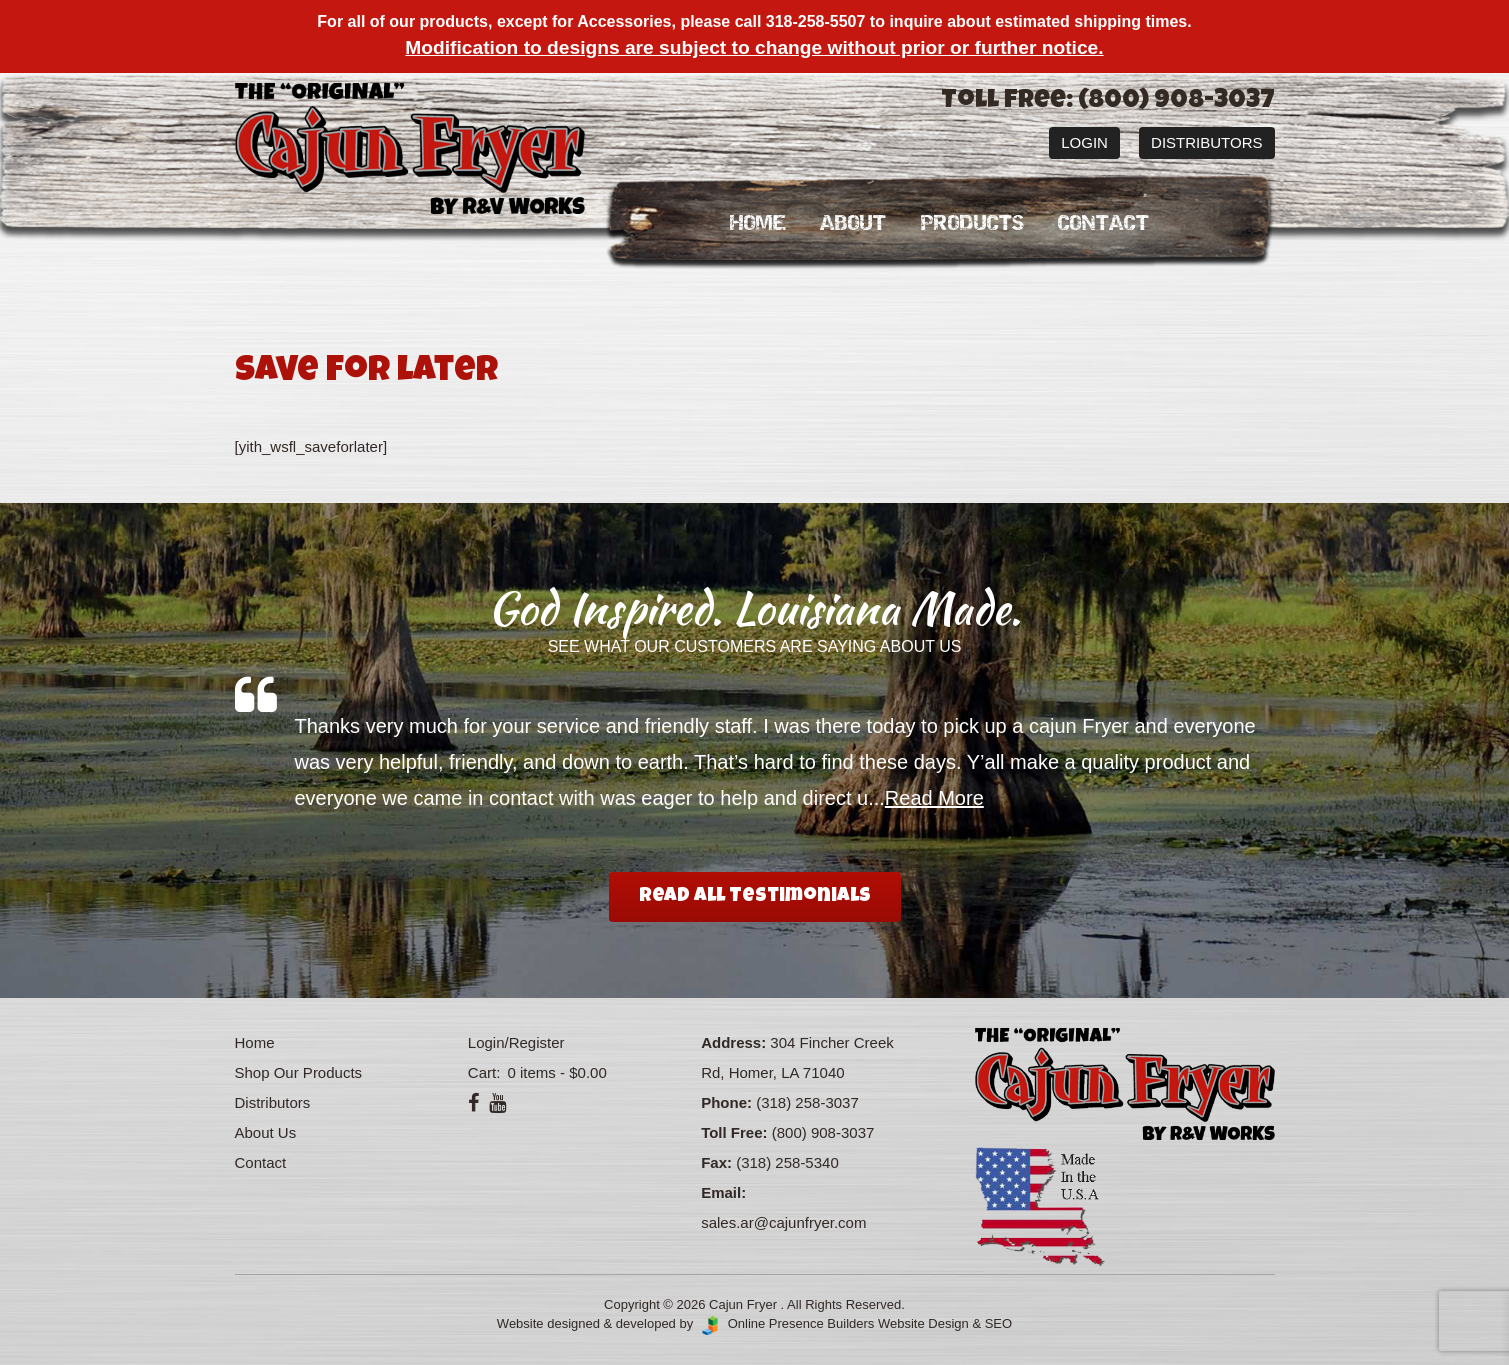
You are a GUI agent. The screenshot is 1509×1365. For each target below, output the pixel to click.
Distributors (1206, 142)
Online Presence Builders (786, 1323)
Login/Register (516, 1042)
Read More (934, 798)
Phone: (726, 1102)
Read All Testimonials (755, 897)
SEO (998, 1323)
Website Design (923, 1323)
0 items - (554, 1072)
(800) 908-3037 (823, 1132)
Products (972, 223)
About (853, 223)
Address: (733, 1042)
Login (1084, 142)
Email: (723, 1192)
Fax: (716, 1162)
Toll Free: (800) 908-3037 (1108, 102)
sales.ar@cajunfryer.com (783, 1222)
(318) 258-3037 (807, 1102)
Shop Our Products (299, 1072)
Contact (1103, 223)
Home (758, 223)
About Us (266, 1132)
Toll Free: (734, 1132)
